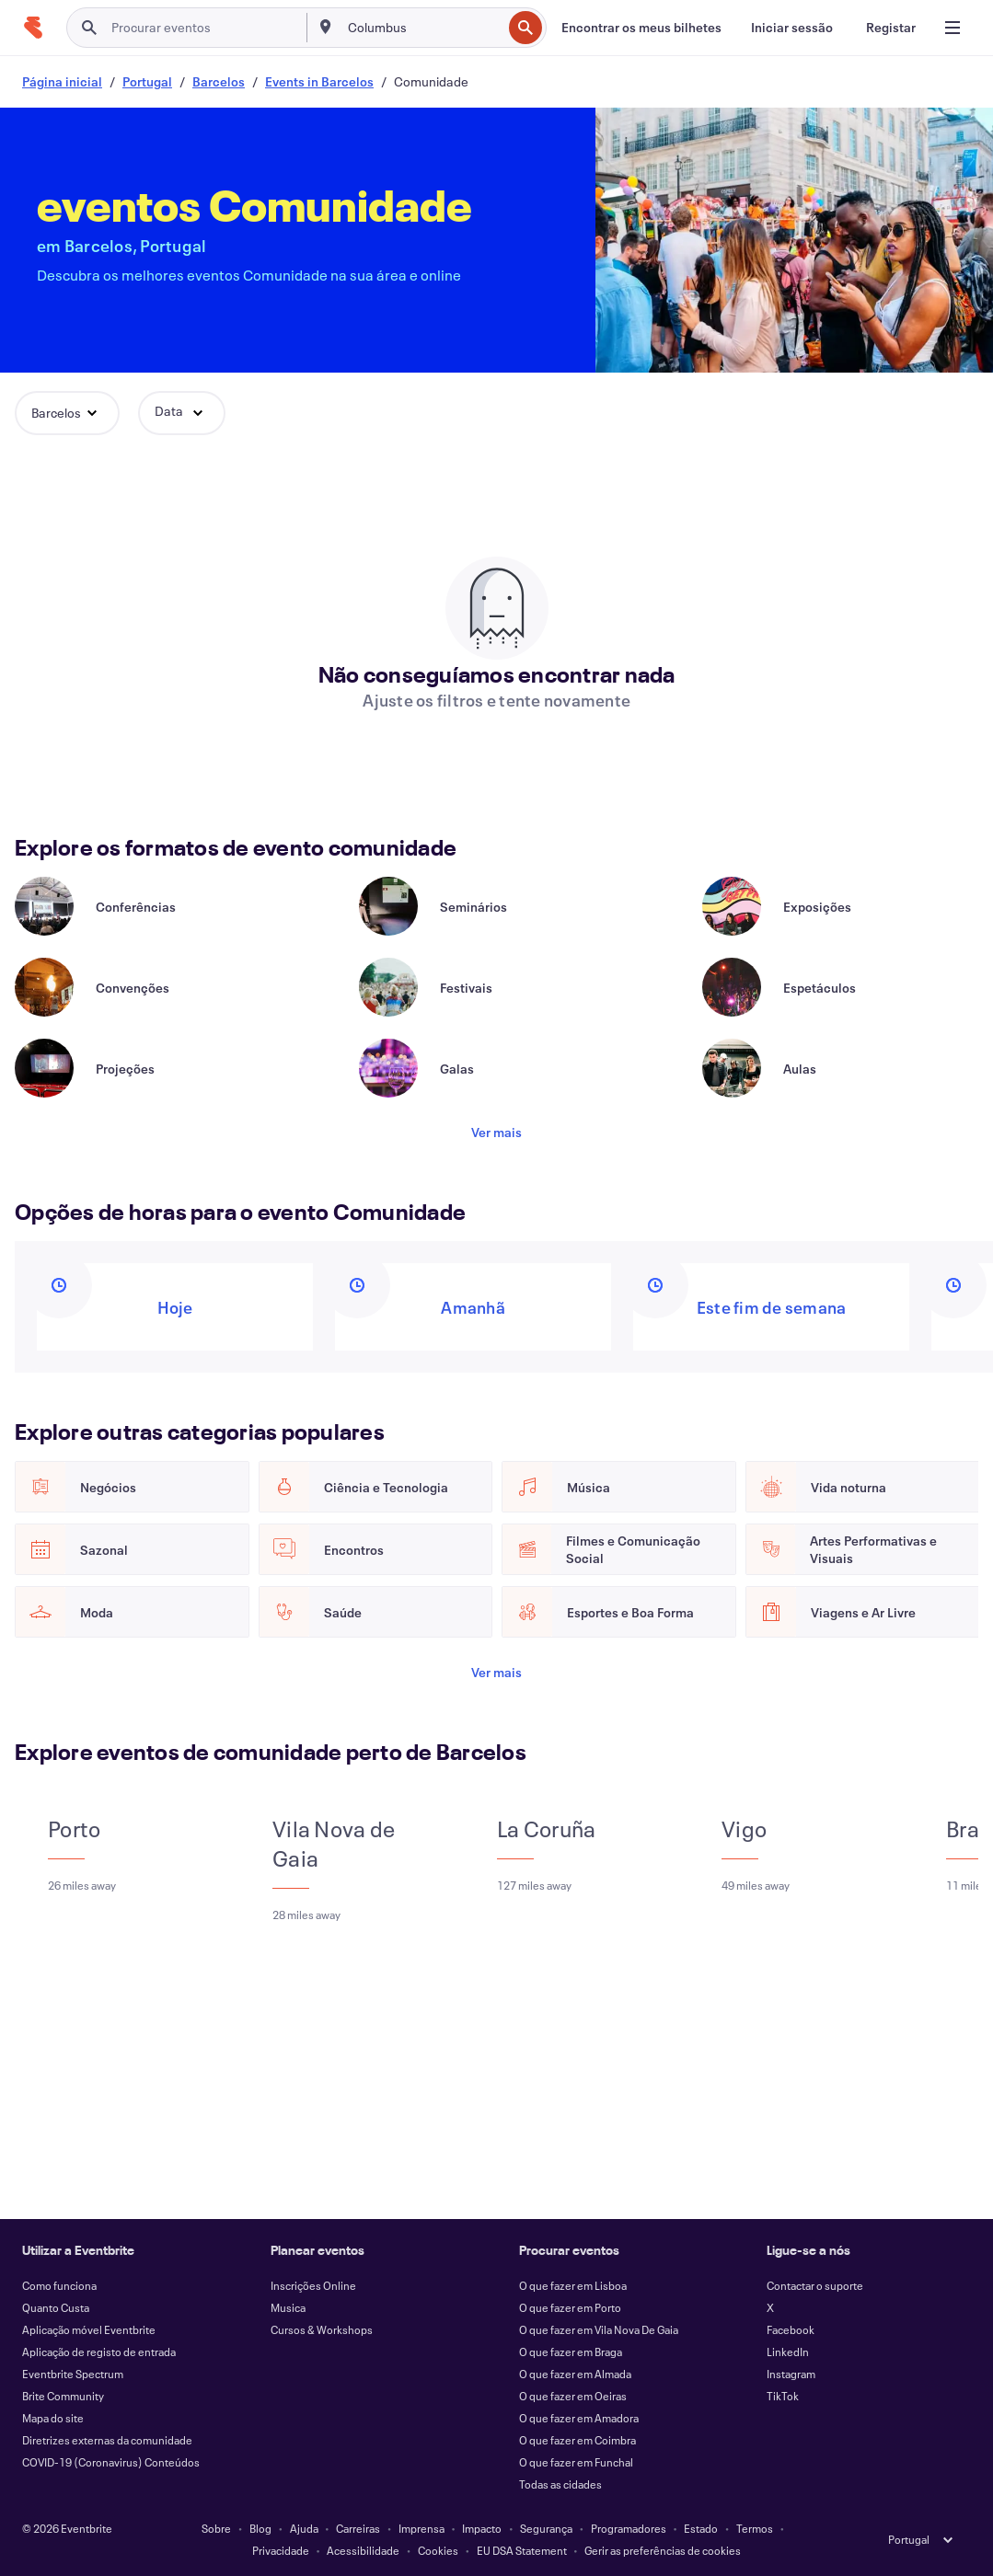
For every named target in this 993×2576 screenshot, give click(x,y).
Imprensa (421, 2528)
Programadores (628, 2528)
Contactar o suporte (815, 2285)
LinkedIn (788, 2351)
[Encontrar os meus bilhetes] (641, 27)
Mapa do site (53, 2417)
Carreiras (358, 2528)
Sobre (216, 2528)
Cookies (438, 2550)
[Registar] (891, 27)
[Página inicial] (33, 28)
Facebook (790, 2329)
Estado (701, 2528)
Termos (754, 2528)
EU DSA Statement (522, 2550)
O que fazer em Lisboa (573, 2285)
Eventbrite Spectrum (72, 2373)
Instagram (791, 2373)
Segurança (546, 2528)
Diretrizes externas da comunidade (107, 2439)
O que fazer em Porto (570, 2307)
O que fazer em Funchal (576, 2462)
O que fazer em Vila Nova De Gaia (598, 2329)
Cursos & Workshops (322, 2329)
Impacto (482, 2528)
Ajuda (304, 2528)
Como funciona (59, 2285)
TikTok (783, 2395)
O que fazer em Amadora (579, 2417)
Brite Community (63, 2395)
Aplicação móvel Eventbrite (89, 2329)
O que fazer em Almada (575, 2373)
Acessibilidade (363, 2550)
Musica (288, 2307)
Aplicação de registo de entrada (99, 2351)
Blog (260, 2528)
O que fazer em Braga (570, 2351)
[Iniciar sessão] (792, 27)
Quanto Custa (55, 2307)
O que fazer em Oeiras (573, 2395)
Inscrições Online (313, 2285)
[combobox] (423, 27)
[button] (67, 413)
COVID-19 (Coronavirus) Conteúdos (111, 2462)
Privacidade (280, 2550)
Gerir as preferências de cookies (662, 2550)
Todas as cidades (560, 2484)
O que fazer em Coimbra (577, 2439)
